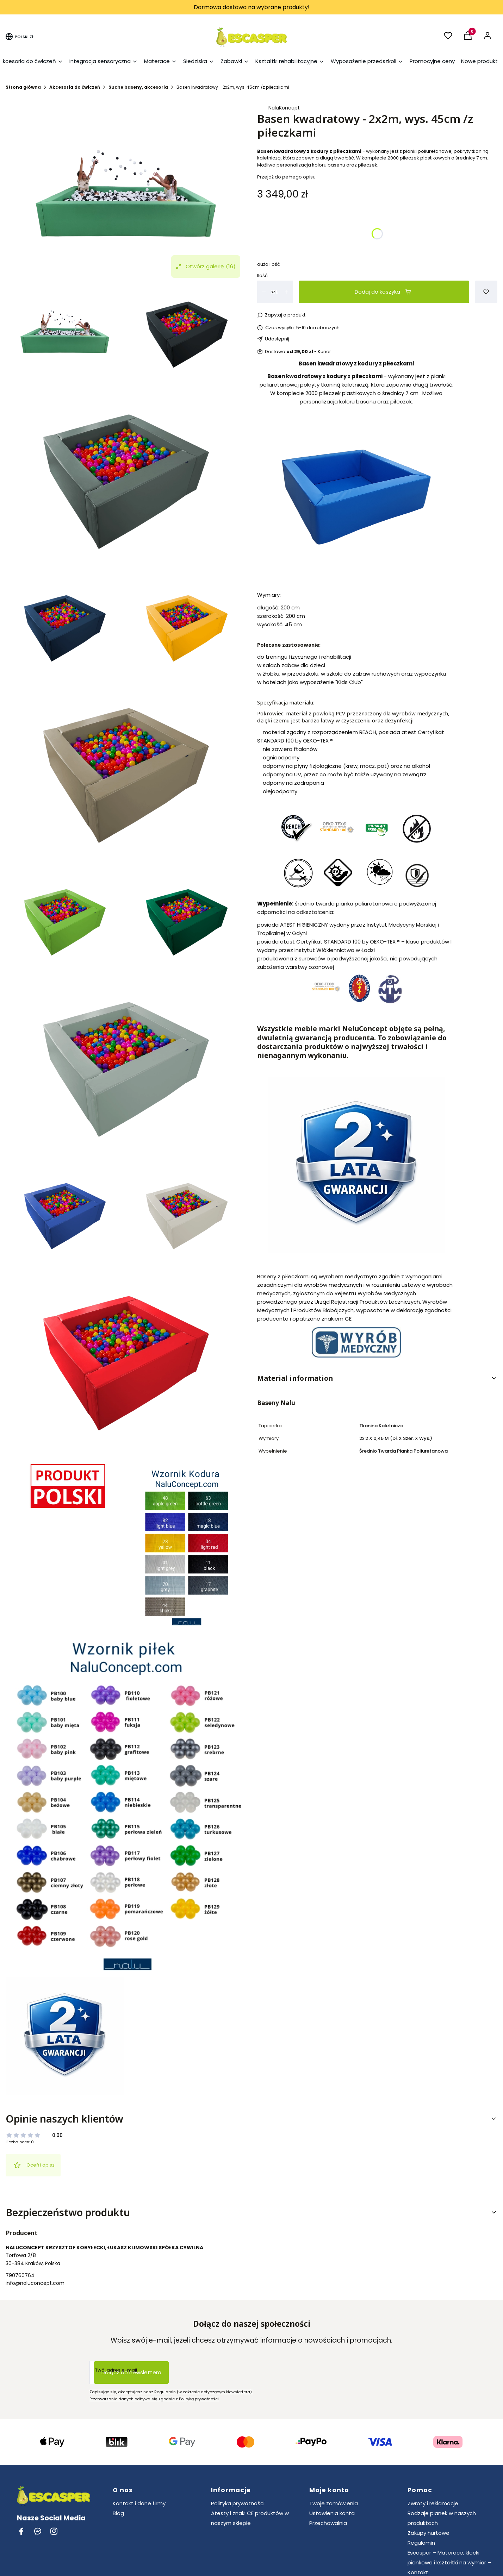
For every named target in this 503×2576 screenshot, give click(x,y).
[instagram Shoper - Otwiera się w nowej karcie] (54, 2531)
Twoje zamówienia (333, 2503)
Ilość (262, 275)
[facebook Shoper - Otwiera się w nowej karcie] (21, 2531)
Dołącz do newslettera (131, 2372)
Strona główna (23, 87)
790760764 (20, 2275)
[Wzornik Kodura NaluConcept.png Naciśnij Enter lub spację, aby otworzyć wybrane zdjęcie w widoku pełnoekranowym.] (187, 1546)
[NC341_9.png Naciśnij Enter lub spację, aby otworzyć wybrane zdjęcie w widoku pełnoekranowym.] (126, 194)
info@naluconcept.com (35, 2283)
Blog (118, 2513)
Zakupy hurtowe (428, 2533)
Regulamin (421, 2542)
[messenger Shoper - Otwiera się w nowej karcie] (37, 2531)
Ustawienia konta (332, 2513)
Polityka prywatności (238, 2503)
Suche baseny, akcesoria (138, 87)
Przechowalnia (328, 2523)
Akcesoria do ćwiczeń (74, 87)
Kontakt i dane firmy (139, 2503)
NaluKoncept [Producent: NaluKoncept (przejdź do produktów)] (284, 107)
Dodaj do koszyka (383, 291)
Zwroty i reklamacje (433, 2503)
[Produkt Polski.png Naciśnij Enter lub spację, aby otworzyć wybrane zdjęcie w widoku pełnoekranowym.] (65, 1486)
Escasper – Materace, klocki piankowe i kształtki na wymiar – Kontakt (449, 2562)
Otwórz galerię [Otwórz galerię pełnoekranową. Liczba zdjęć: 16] (206, 266)
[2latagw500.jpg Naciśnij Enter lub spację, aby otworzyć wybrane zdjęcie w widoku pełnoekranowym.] (65, 2036)
